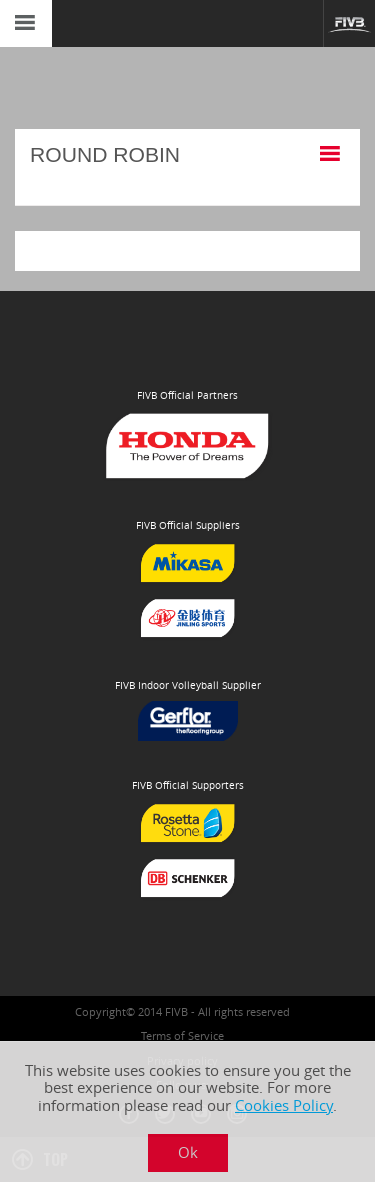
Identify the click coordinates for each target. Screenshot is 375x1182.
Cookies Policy (284, 1105)
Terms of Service (182, 1035)
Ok (188, 1152)
